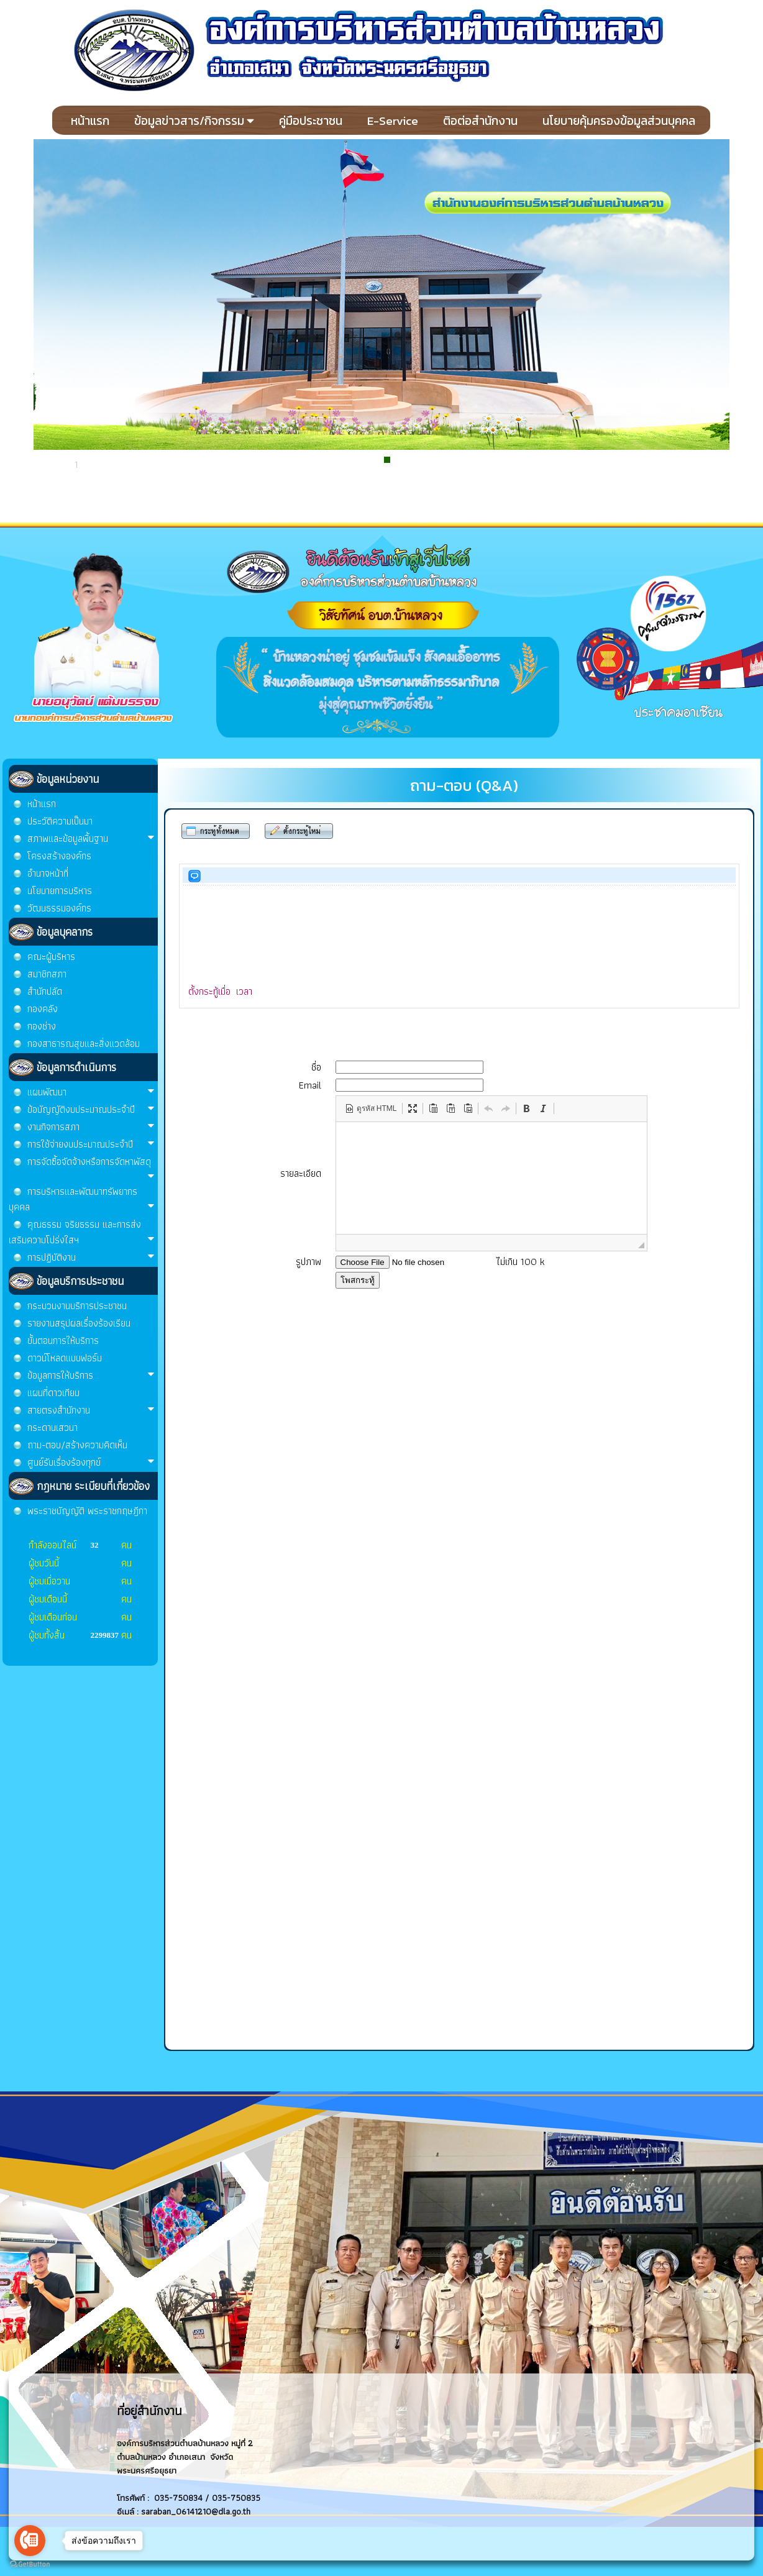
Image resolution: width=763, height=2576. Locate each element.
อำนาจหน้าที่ (47, 873)
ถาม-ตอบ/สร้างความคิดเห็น (77, 1445)
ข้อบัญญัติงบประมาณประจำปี (91, 1109)
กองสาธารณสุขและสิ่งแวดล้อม (83, 1043)
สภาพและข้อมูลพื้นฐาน (91, 838)
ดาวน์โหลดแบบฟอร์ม (64, 1358)
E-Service (392, 121)
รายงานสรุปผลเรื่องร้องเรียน (78, 1323)
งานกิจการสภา (91, 1127)
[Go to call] (29, 2540)
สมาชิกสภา (46, 974)
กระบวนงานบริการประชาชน (77, 1305)
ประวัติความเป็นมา (60, 821)
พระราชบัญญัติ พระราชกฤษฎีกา (87, 1511)
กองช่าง (41, 1026)
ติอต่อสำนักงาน (480, 121)
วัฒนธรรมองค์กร (59, 908)
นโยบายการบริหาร (59, 890)
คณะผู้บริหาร (51, 956)
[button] (371, 1108)
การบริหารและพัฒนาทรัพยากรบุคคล (82, 1199)
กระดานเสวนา (52, 1427)
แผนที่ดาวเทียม (53, 1392)
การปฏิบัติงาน (91, 1257)
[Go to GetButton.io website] (30, 2563)
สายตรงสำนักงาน (91, 1410)
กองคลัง (42, 1008)
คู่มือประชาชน (310, 121)
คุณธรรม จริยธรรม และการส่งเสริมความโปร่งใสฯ (82, 1232)
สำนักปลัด (44, 991)
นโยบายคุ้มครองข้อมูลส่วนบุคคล (618, 121)
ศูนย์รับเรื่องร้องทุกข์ (91, 1462)
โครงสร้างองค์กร (59, 856)
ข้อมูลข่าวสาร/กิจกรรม (194, 121)
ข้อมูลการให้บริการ (91, 1375)
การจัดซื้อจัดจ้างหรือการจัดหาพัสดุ (91, 1168)
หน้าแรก (90, 121)
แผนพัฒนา (91, 1092)
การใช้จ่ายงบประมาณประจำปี (91, 1144)
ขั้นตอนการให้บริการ (63, 1340)
